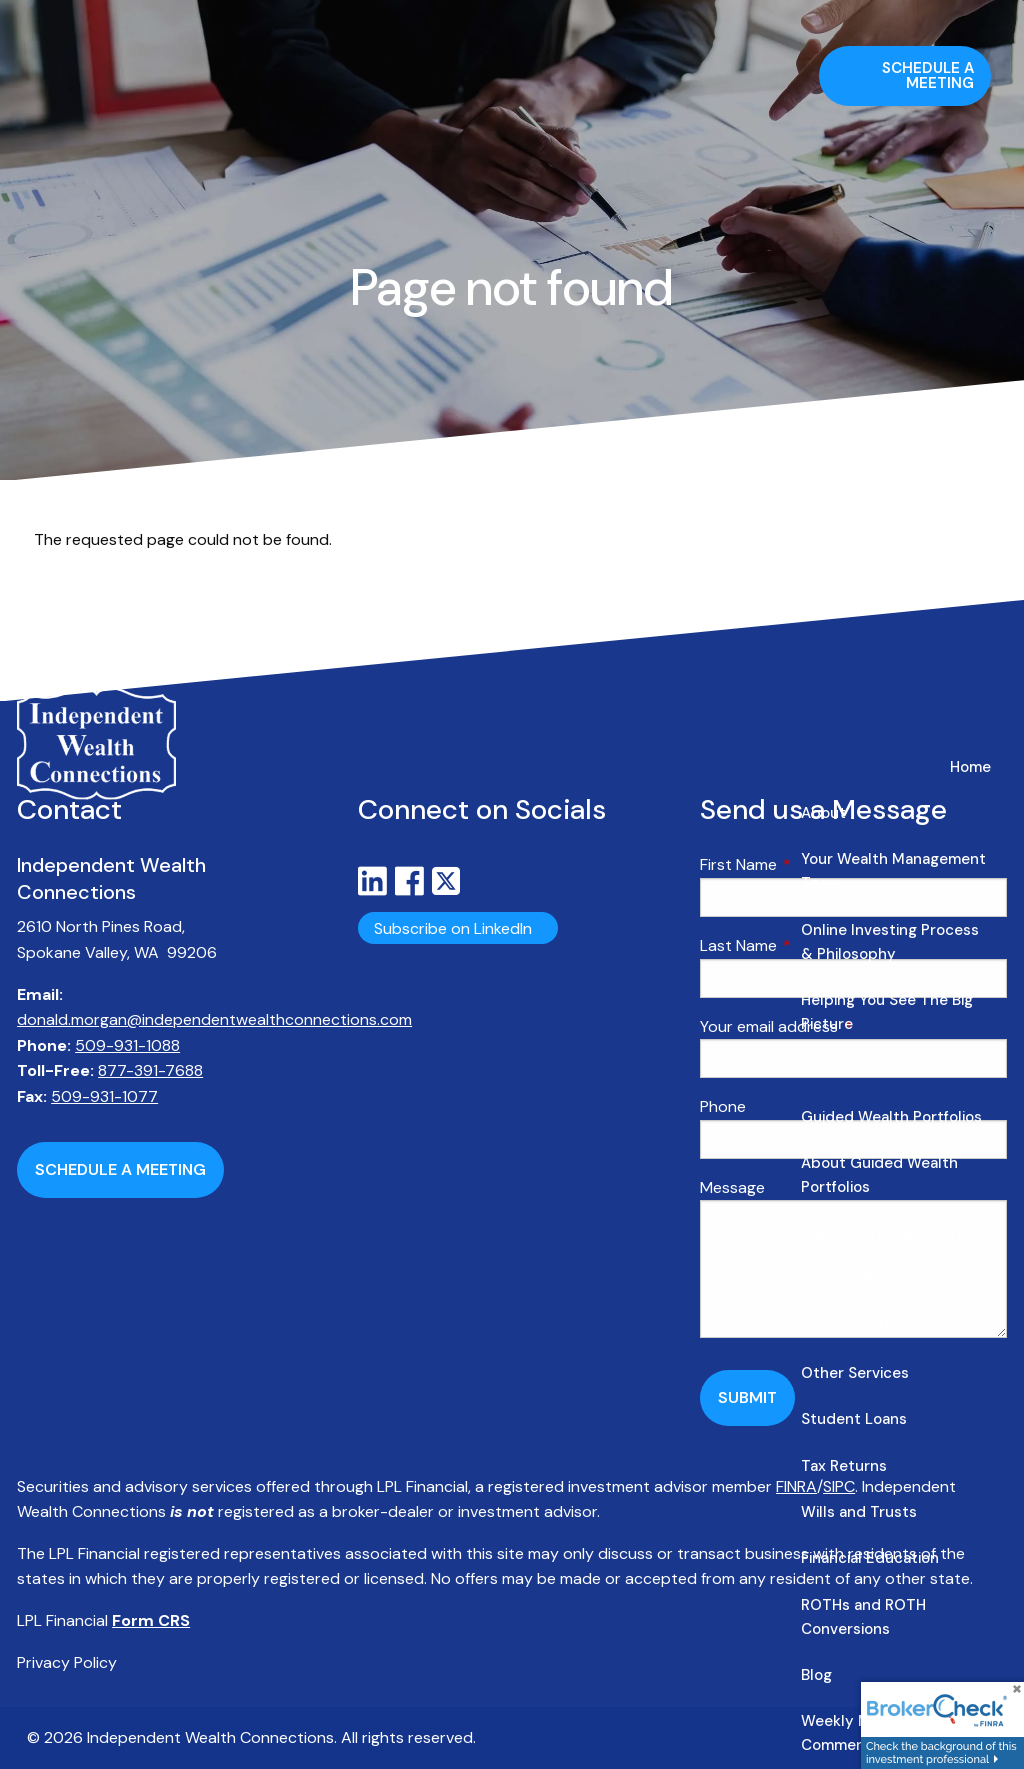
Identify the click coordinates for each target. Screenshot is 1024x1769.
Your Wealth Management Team (893, 871)
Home (970, 767)
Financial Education (870, 1558)
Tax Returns (844, 1466)
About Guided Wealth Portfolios (879, 1175)
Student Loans (854, 1419)
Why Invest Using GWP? (887, 1234)
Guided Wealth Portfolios (891, 1117)
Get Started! (847, 1326)
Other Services (855, 1373)
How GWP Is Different (878, 1280)
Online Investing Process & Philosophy (890, 942)
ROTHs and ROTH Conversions (863, 1617)
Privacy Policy (67, 1662)
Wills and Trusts (859, 1512)
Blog (816, 1675)
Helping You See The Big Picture (887, 1012)
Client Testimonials (869, 1071)
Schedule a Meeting (928, 75)
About (823, 813)
